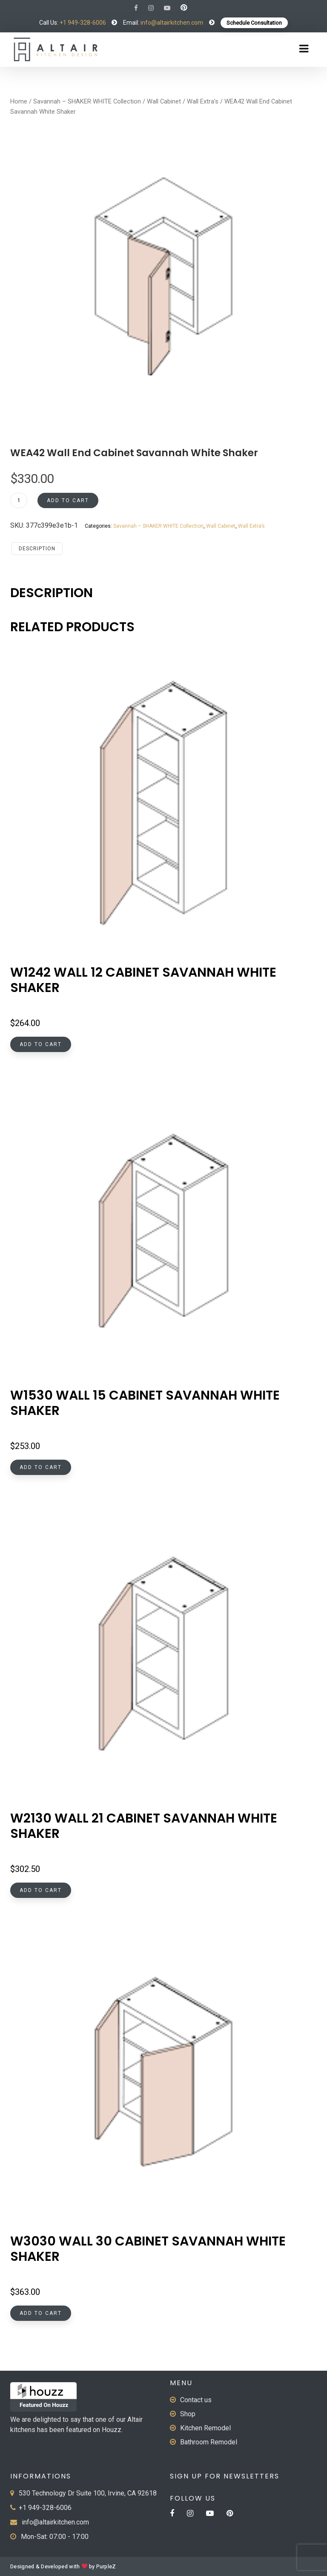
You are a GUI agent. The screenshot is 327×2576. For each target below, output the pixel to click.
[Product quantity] (18, 500)
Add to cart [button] (41, 1044)
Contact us (196, 2400)
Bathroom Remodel (208, 2442)
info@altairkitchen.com (171, 22)
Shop (187, 2414)
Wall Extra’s (202, 101)
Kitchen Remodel (205, 2428)
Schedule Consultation (254, 23)
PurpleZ (106, 2566)
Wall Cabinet (164, 101)
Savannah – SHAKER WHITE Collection (87, 101)
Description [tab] (37, 549)
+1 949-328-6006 (83, 22)
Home (18, 101)
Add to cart (68, 500)
